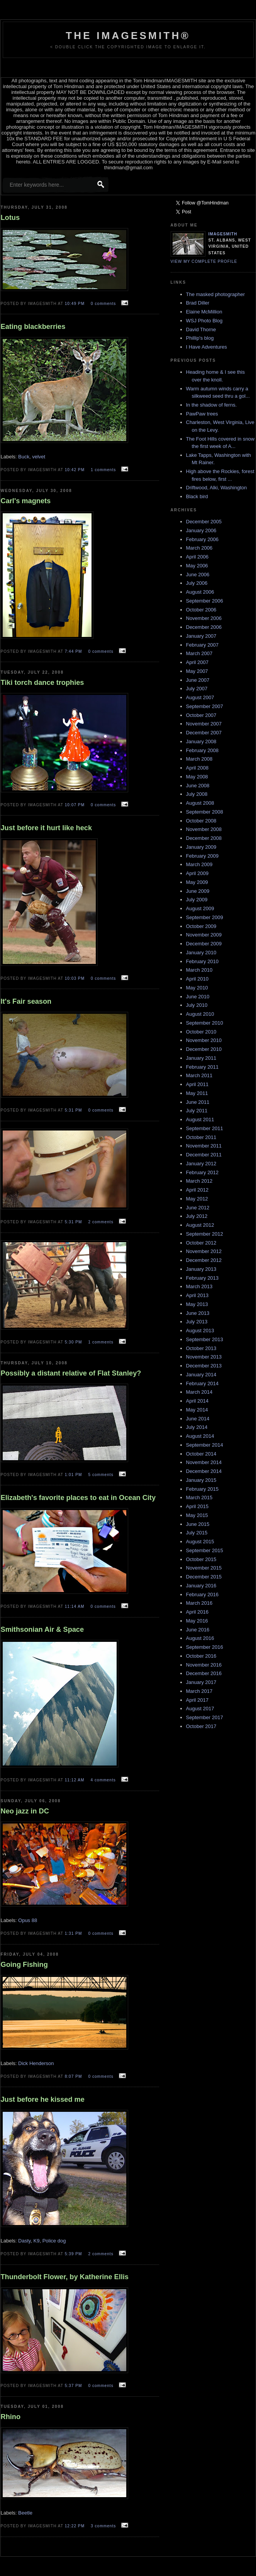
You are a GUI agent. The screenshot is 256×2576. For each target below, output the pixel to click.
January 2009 (201, 847)
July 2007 (197, 688)
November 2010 (204, 1040)
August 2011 (200, 1119)
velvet (38, 457)
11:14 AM (75, 1606)
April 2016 (197, 1612)
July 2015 (197, 1533)
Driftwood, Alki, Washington (216, 487)
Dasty (24, 2241)
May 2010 (197, 988)
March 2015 (199, 1497)
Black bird (197, 496)
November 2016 (204, 1665)
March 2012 (199, 1181)
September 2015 (204, 1550)
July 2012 (197, 1216)
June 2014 (198, 1419)
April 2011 (197, 1084)
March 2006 (199, 548)
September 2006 (204, 601)
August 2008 (200, 803)
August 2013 (200, 1330)
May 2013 (197, 1304)
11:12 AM (75, 1780)
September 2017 (204, 1717)
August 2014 (200, 1436)
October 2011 (201, 1137)
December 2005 (204, 521)
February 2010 (202, 961)
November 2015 (204, 1568)
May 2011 (197, 1093)
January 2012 (201, 1163)
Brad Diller (198, 303)
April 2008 (197, 768)
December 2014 (204, 1471)
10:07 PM (75, 805)
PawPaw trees (202, 414)
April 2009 (197, 873)
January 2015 (201, 1480)
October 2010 (201, 1032)
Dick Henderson (36, 2063)
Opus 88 (27, 1920)
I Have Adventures (206, 347)
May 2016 (197, 1621)
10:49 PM (75, 303)
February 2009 (202, 856)
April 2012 (197, 1190)
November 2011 (204, 1146)
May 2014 (197, 1410)
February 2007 (202, 645)
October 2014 (201, 1454)
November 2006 (204, 618)
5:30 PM (74, 1342)
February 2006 (202, 539)
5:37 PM (74, 2386)
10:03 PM (75, 978)
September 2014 (204, 1445)
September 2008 (204, 812)
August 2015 (200, 1541)
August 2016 (200, 1638)
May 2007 (197, 671)
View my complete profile (204, 261)
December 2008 (204, 838)
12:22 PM (75, 2526)
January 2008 (201, 741)
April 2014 (197, 1401)
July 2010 (197, 1005)
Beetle (25, 2513)
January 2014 (201, 1374)
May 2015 (197, 1515)
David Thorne (201, 329)
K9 (37, 2241)
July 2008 (197, 794)
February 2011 (202, 1067)
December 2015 (204, 1577)
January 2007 (201, 636)
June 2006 (198, 574)
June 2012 (198, 1208)
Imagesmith (223, 234)
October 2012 (201, 1243)
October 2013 (201, 1348)
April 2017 (197, 1700)
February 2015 (202, 1489)
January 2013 (201, 1269)
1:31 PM (74, 1933)
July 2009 (197, 899)
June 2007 (198, 680)
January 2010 (201, 952)
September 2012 (204, 1234)
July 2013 (197, 1322)
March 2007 (199, 653)
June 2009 (198, 891)
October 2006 (201, 610)
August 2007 (200, 697)
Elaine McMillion (204, 312)
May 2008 (197, 777)
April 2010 (197, 979)
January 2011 (201, 1058)
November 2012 (204, 1251)
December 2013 (204, 1366)
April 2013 (197, 1295)
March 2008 (199, 759)
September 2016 (204, 1647)
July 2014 (197, 1427)
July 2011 (197, 1110)
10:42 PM (75, 470)
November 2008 (204, 829)
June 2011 (198, 1102)
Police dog (54, 2241)
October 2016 (201, 1656)
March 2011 (199, 1075)
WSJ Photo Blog (204, 320)
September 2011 (204, 1128)
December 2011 (204, 1155)
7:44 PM (74, 651)
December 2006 (204, 627)
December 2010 (204, 1049)
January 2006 (201, 530)
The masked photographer (215, 294)
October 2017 (201, 1726)
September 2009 (204, 917)
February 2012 (202, 1172)
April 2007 (197, 662)
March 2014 (199, 1392)
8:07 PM (74, 2076)
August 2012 (200, 1225)
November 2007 (204, 724)
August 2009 (200, 908)
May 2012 (197, 1199)
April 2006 (197, 557)
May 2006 (197, 566)
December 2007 (204, 733)
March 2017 (199, 1691)
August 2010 (200, 1014)
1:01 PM (74, 1475)
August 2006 (200, 592)
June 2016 (198, 1630)
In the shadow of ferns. (211, 405)
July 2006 (197, 583)
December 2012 (204, 1260)
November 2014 (204, 1462)
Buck (23, 457)
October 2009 (201, 926)
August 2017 (200, 1708)
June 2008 (198, 785)
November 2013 (204, 1357)
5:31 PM (74, 1110)
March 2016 (199, 1603)
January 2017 (201, 1682)
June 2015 (198, 1524)
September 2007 (204, 706)
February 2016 (202, 1594)
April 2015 (197, 1506)
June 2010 (198, 996)
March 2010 (199, 970)
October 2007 (201, 715)
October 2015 (201, 1559)
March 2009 (199, 864)
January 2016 (201, 1586)
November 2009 (204, 935)
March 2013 (199, 1286)
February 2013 (202, 1278)
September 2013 (204, 1339)
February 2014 (202, 1383)
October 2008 (201, 821)
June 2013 (198, 1313)
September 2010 (204, 1023)
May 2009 (197, 882)
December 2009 (204, 944)
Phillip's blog (200, 338)
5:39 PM (74, 2254)
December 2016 (204, 1673)
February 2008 (202, 750)
